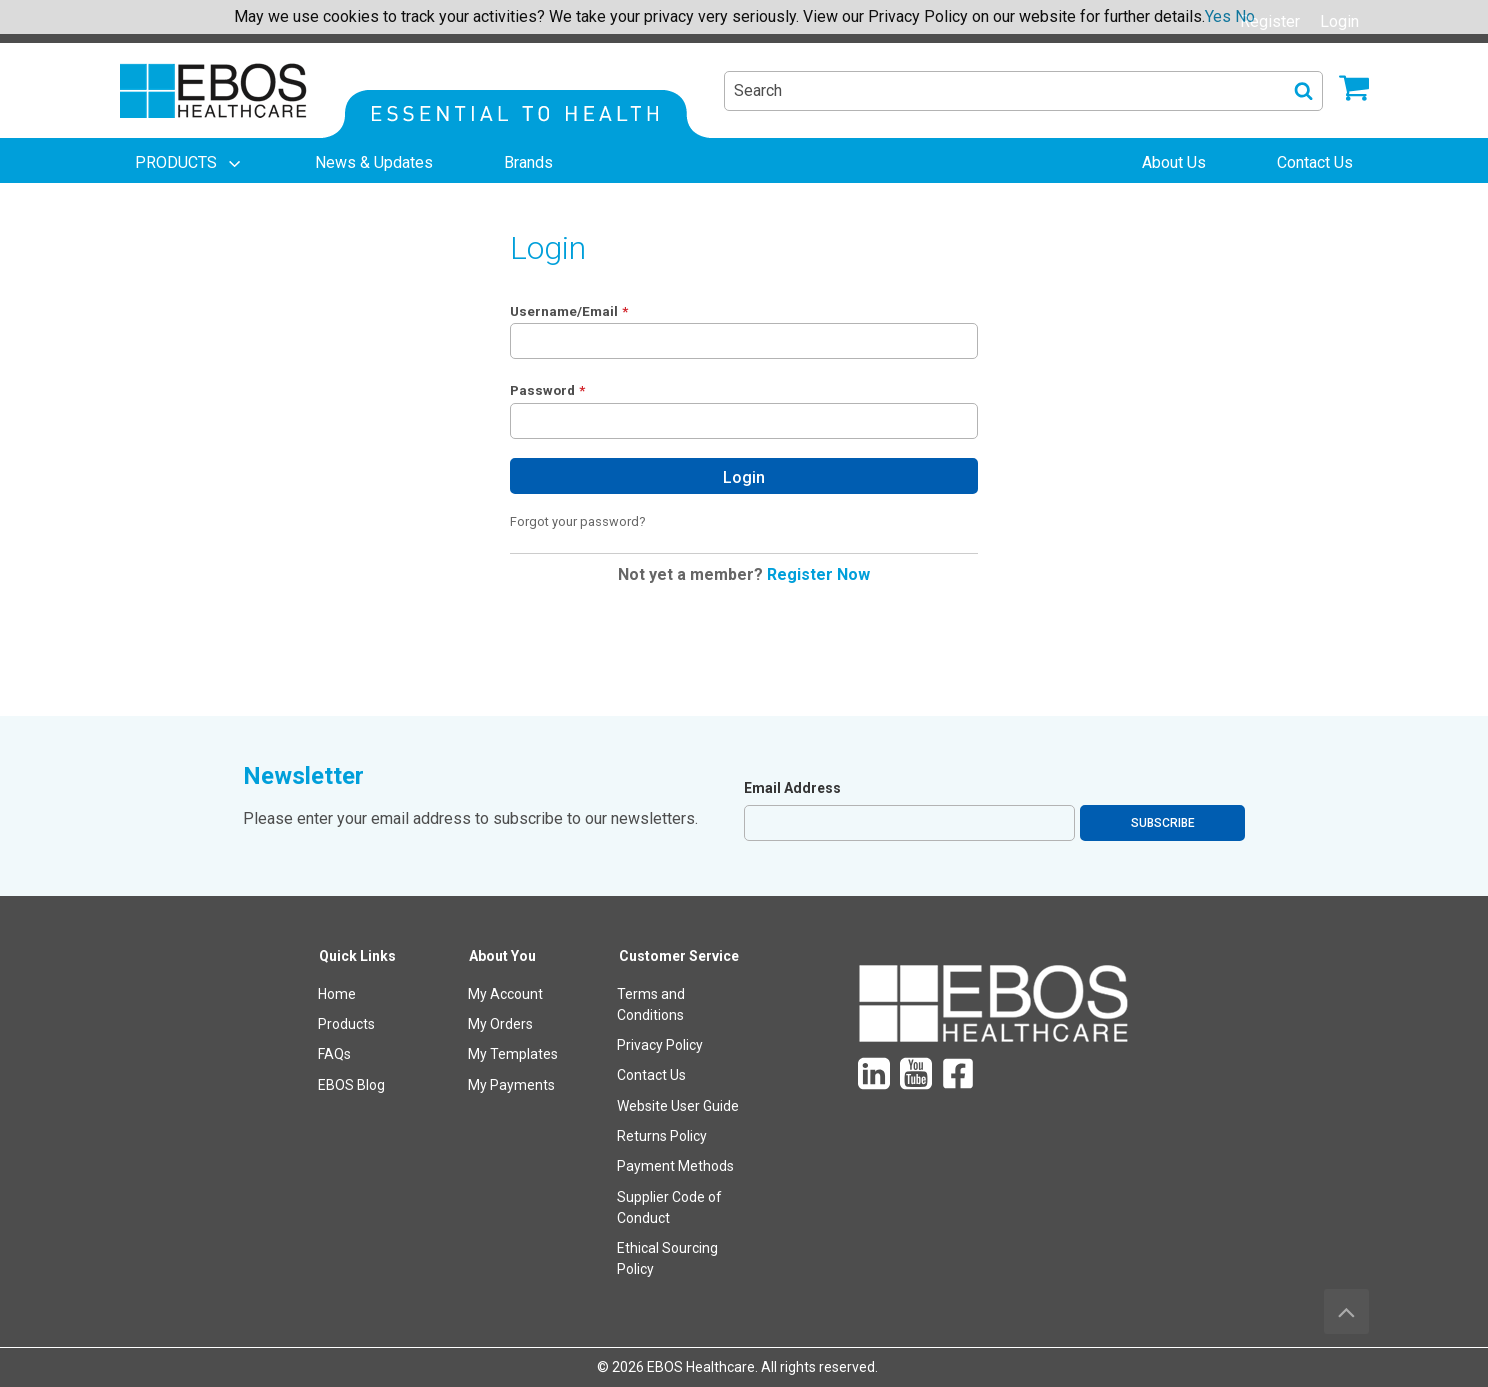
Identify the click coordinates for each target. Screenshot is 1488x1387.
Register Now (818, 574)
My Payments (511, 1085)
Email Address (792, 788)
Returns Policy (662, 1136)
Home (337, 994)
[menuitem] (190, 163)
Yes (1218, 16)
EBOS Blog (351, 1085)
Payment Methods (675, 1166)
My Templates (513, 1054)
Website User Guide (678, 1106)
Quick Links (357, 956)
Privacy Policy (660, 1045)
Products (346, 1024)
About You (502, 956)
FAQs (334, 1054)
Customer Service (679, 956)
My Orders (500, 1024)
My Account (505, 994)
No (1245, 16)
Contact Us (651, 1075)
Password (542, 390)
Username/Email (564, 311)
